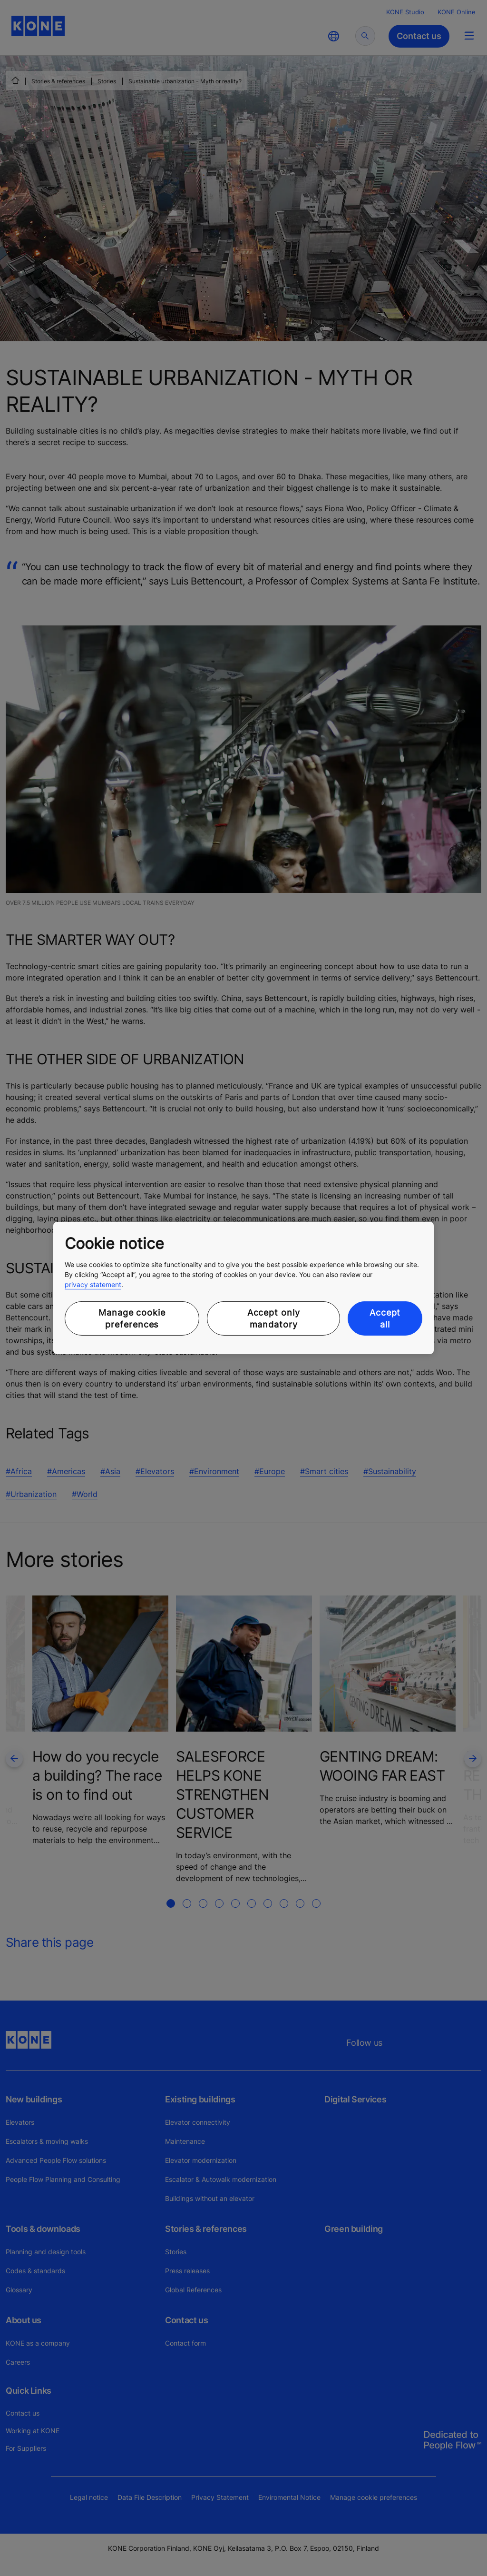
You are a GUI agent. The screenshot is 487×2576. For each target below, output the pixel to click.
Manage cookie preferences (132, 1318)
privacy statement (93, 1284)
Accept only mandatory (273, 1318)
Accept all (385, 1318)
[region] (243, 1288)
